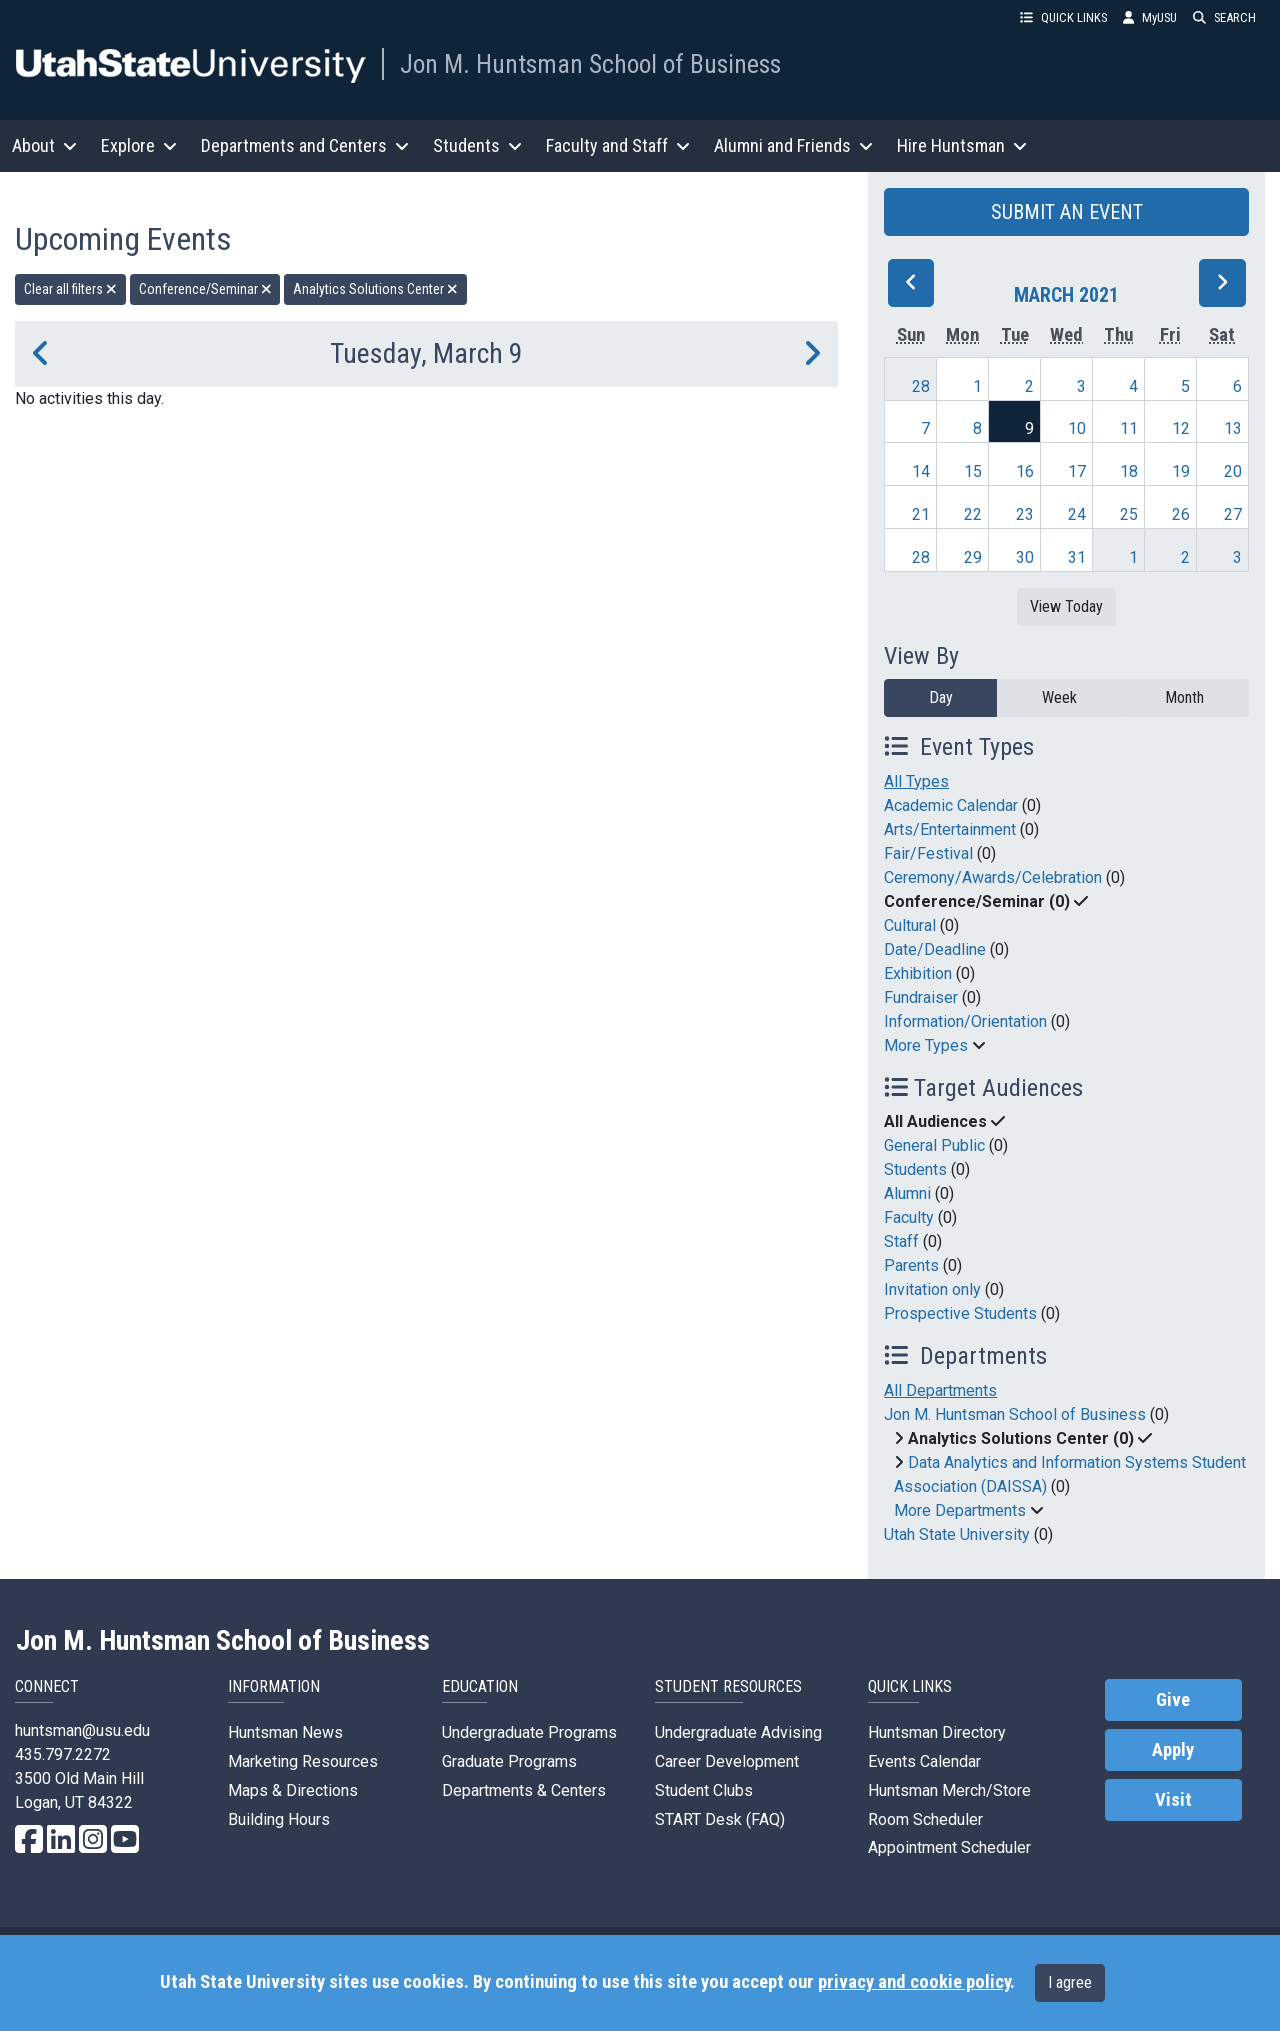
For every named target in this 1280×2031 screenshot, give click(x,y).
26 (1181, 514)
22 (973, 514)
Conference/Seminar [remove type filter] (205, 289)
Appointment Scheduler (949, 1847)
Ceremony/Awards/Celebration (993, 877)
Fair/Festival (928, 853)
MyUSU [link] (1150, 17)
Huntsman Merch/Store (949, 1790)
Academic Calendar (951, 805)
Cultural (910, 925)
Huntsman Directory (937, 1732)
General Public (934, 1145)
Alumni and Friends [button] (793, 145)
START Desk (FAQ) (720, 1819)
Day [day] (941, 697)
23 (1025, 514)
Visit (1173, 1800)
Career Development (727, 1761)
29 (973, 557)
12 (1181, 428)
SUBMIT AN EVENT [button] (1067, 212)
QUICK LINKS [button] (1063, 17)
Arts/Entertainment (950, 829)
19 (1181, 471)
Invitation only (932, 1289)
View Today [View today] (1066, 606)
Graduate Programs (509, 1761)
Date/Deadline (935, 949)
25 (1129, 514)
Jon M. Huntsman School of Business (590, 64)
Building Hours (279, 1819)
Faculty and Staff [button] (618, 145)
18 (1129, 471)
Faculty (909, 1217)
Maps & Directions (293, 1790)
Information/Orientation (965, 1021)
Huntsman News (285, 1732)
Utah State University (957, 1534)
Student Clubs (704, 1790)
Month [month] (1184, 697)
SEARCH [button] (1224, 17)
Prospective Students (960, 1313)
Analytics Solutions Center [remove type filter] (375, 289)
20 (1233, 471)
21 (921, 514)
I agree (1070, 1982)
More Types (926, 1045)
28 (921, 386)
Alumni (907, 1193)
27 (1233, 514)
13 (1233, 428)
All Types (916, 781)
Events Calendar (924, 1761)
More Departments (960, 1510)
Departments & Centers (524, 1790)
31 (1077, 557)
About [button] (44, 145)
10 (1077, 428)
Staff (901, 1241)
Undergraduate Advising (738, 1732)
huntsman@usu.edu (82, 1730)
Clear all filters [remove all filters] (70, 289)
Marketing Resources (303, 1761)
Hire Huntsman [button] (962, 145)
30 (1025, 557)
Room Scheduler (925, 1819)
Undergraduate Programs (529, 1732)
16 (1025, 471)
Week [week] (1059, 697)
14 (921, 471)
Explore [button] (139, 145)
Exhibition (918, 973)
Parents (911, 1265)
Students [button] (477, 145)
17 (1077, 471)
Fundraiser (921, 997)
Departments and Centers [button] (305, 145)
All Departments (940, 1390)
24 (1077, 514)
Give (1173, 1700)
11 (1129, 428)
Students (915, 1169)
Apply (1173, 1750)
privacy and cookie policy (914, 1982)
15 (973, 471)
